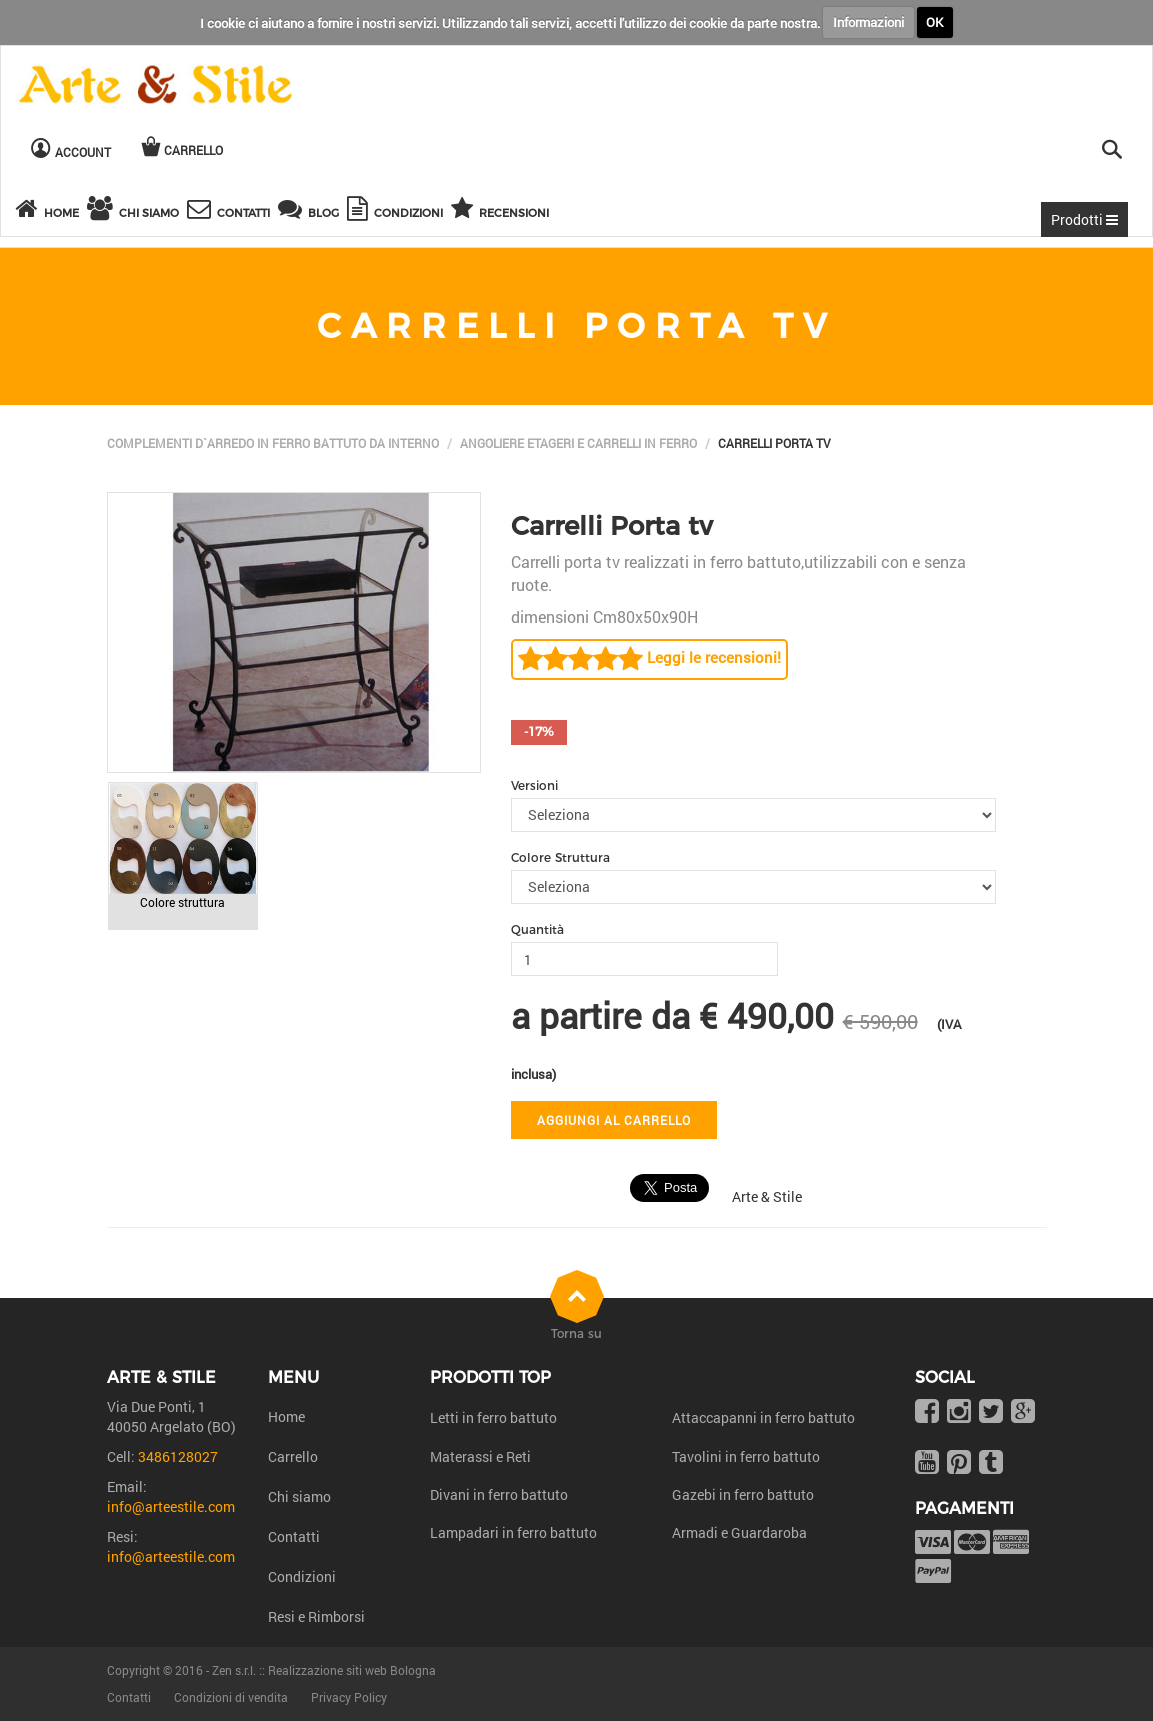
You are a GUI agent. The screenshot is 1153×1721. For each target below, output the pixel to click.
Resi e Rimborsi (316, 1616)
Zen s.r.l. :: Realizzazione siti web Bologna (324, 1670)
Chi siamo (299, 1496)
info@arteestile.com (171, 1506)
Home (286, 1416)
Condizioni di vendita (231, 1697)
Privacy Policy (349, 1697)
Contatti (294, 1536)
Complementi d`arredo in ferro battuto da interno (273, 443)
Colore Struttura (560, 857)
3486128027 (178, 1456)
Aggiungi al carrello (614, 1120)
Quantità (537, 929)
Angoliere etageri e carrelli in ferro (578, 443)
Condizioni (302, 1576)
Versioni (534, 785)
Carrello (293, 1456)
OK (934, 22)
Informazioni (868, 22)
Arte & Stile (767, 1196)
